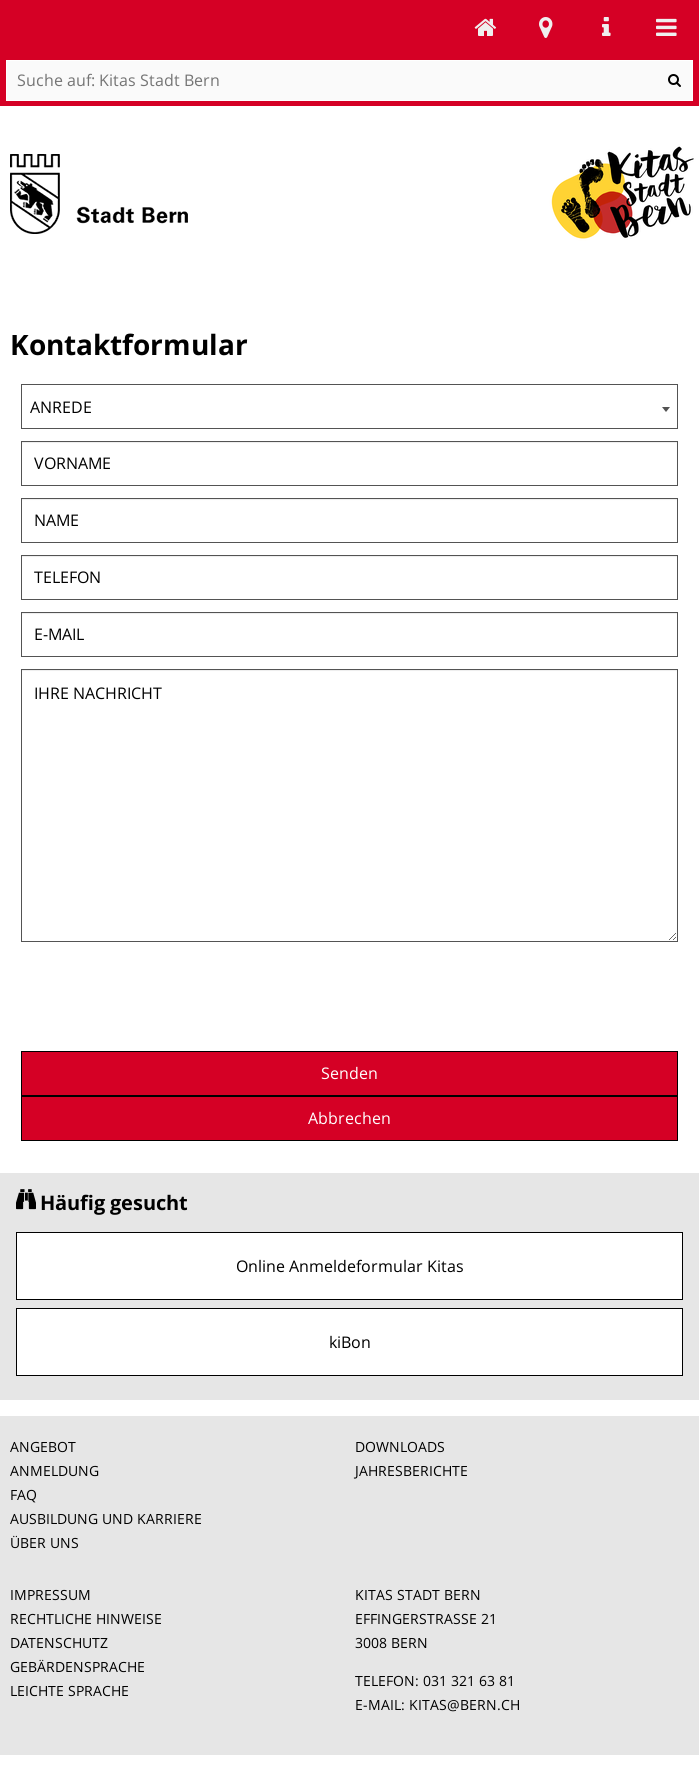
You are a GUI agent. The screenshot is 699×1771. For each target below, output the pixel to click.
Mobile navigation (666, 27)
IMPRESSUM (50, 1594)
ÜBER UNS (44, 1542)
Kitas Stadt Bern (486, 27)
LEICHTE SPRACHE (69, 1690)
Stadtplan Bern (546, 27)
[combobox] (350, 406)
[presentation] (526, 994)
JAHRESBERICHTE (411, 1470)
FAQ (23, 1494)
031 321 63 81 (469, 1680)
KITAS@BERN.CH (464, 1704)
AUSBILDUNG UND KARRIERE (106, 1518)
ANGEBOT (43, 1446)
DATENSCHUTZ (59, 1642)
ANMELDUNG (54, 1470)
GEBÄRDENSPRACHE (77, 1666)
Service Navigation (606, 27)
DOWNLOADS (400, 1446)
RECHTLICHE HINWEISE (86, 1618)
